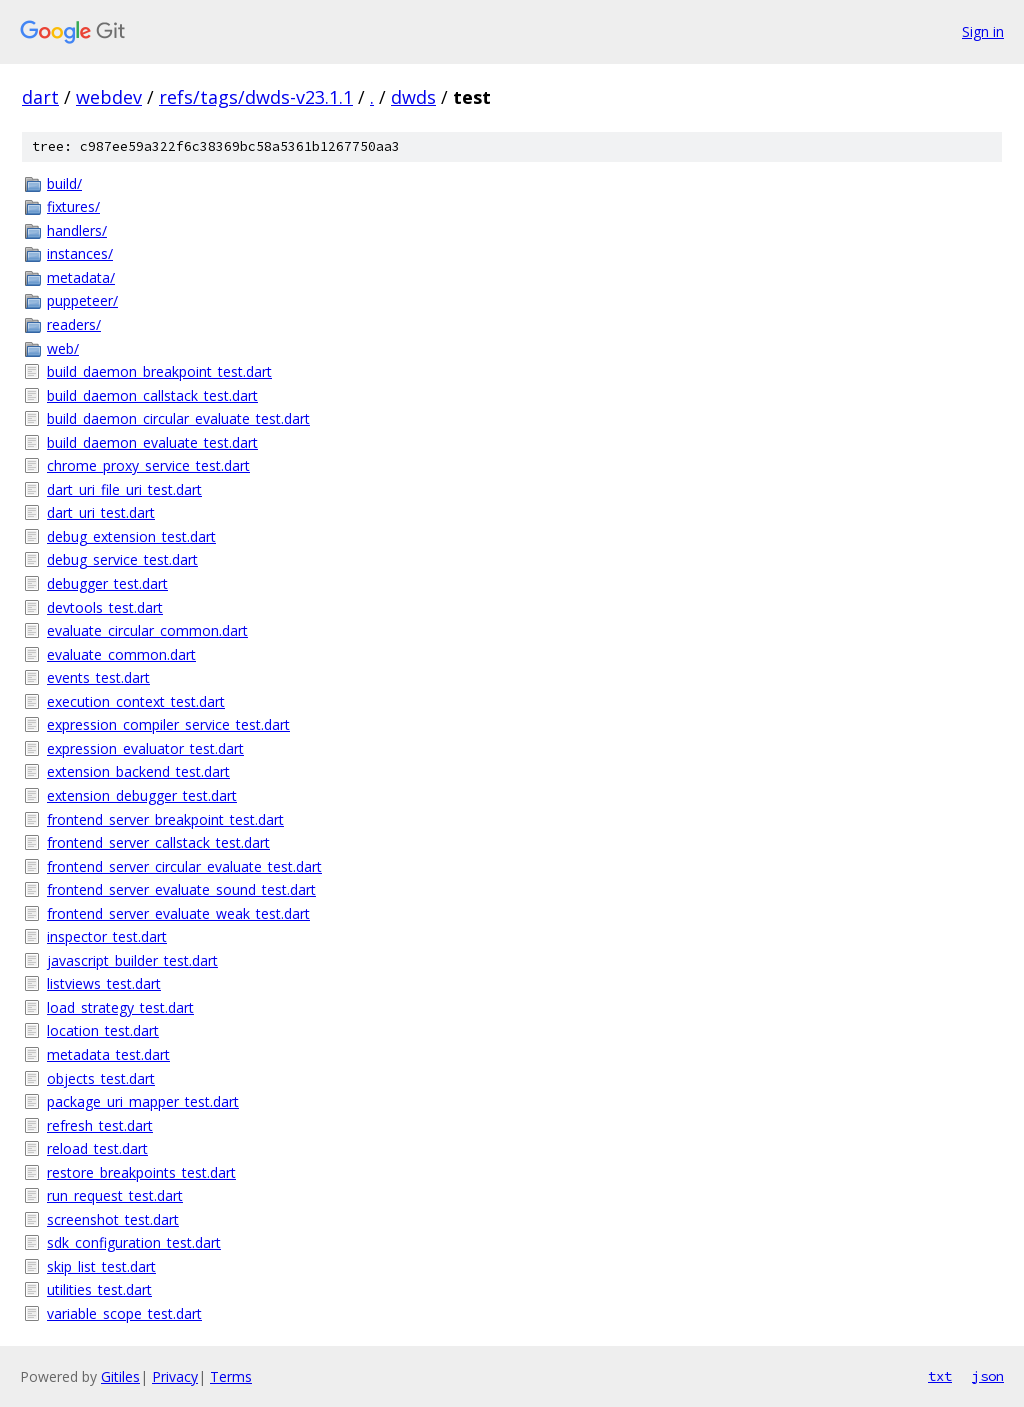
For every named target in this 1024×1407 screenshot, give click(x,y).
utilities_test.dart (99, 1289)
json (988, 1376)
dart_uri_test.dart (101, 512)
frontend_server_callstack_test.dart (158, 842)
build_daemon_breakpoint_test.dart (159, 371)
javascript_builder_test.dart (132, 960)
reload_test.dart (97, 1148)
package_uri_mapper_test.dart (143, 1101)
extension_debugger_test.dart (142, 795)
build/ (64, 183)
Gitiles (120, 1376)
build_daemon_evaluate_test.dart (152, 442)
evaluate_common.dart (121, 654)
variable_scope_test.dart (124, 1313)
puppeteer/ (82, 300)
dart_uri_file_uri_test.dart (124, 489)
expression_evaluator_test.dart (145, 748)
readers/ (74, 324)
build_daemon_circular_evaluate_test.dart (178, 418)
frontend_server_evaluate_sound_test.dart (181, 889)
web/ (63, 348)
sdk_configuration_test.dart (134, 1242)
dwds (413, 97)
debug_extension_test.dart (131, 536)
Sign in (983, 31)
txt (940, 1376)
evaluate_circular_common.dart (147, 630)
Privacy (175, 1376)
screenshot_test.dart (113, 1219)
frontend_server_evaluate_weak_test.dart (178, 913)
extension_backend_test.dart (138, 771)
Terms (231, 1376)
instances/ (80, 253)
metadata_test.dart (108, 1054)
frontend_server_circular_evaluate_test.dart (184, 866)
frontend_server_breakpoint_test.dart (165, 819)
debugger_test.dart (107, 583)
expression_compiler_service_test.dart (168, 724)
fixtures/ (73, 206)
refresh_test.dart (100, 1125)
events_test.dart (98, 677)
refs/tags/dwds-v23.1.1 (256, 97)
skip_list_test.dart (101, 1266)
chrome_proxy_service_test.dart (148, 465)
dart (40, 97)
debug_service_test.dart (122, 559)
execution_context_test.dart (136, 701)
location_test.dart (103, 1030)
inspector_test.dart (107, 936)
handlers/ (77, 230)
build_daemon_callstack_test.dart (152, 395)
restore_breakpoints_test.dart (141, 1172)
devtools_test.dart (105, 607)
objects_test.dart (101, 1078)
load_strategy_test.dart (120, 1007)
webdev (109, 97)
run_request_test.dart (115, 1195)
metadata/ (81, 277)
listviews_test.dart (104, 983)
